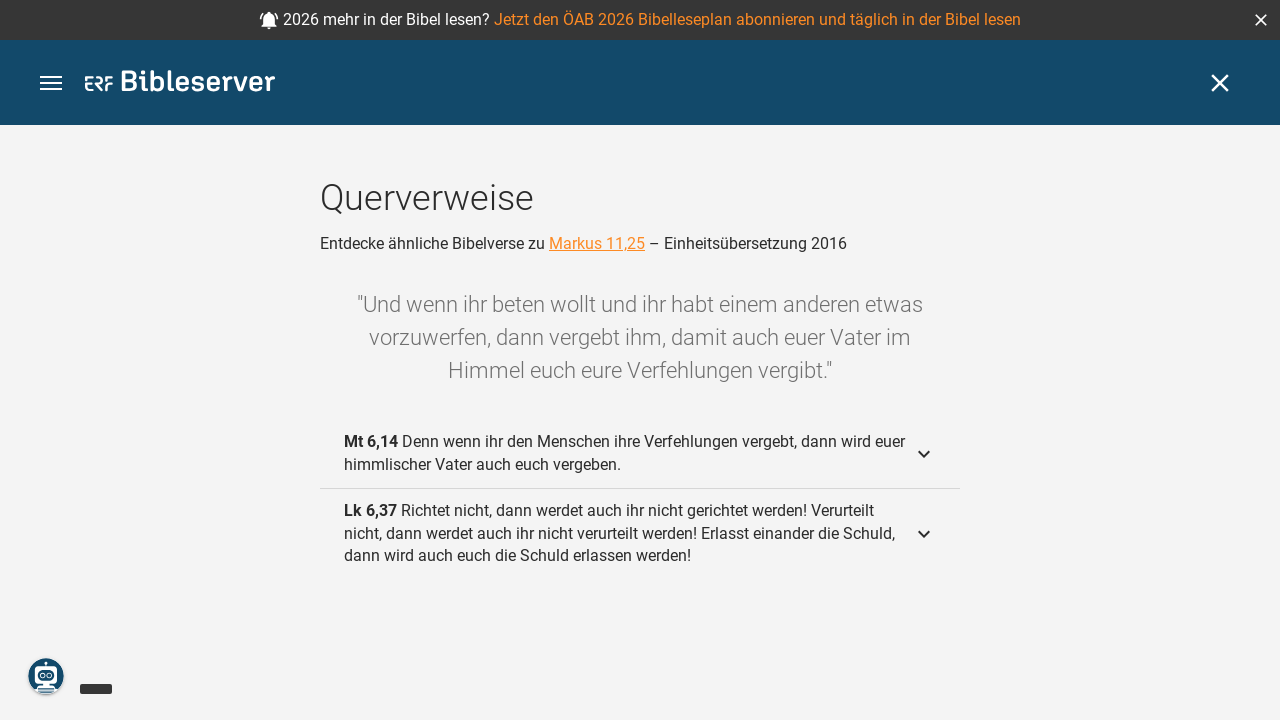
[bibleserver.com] (180, 84)
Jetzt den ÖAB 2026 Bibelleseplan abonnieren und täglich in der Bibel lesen (757, 19)
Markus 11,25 (597, 243)
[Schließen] (1220, 83)
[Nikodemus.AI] (46, 676)
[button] (1261, 20)
